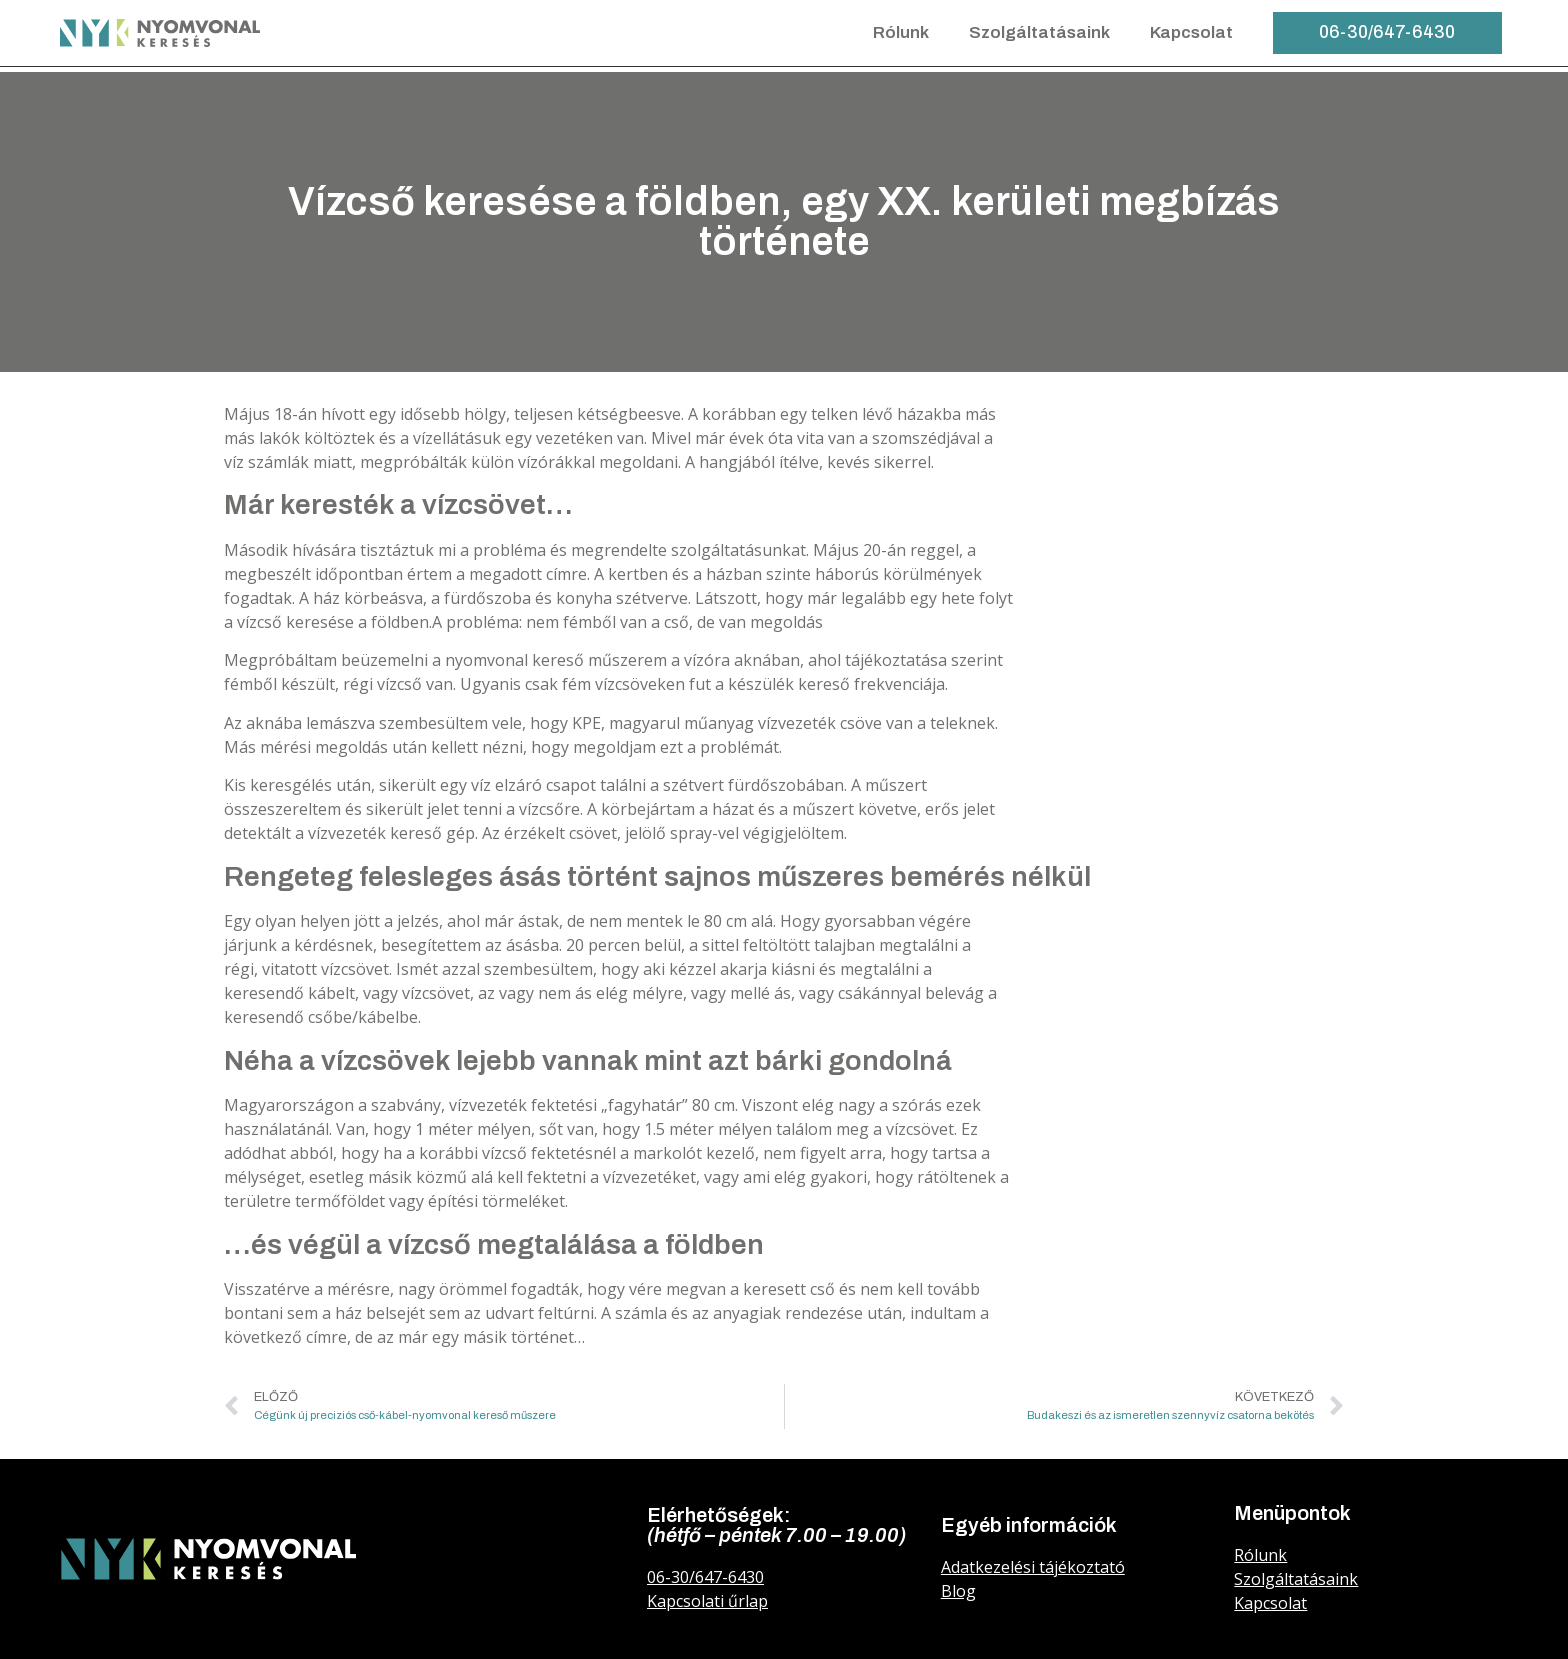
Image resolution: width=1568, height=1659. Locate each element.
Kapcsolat (1191, 32)
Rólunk (901, 32)
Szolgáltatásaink (1039, 32)
